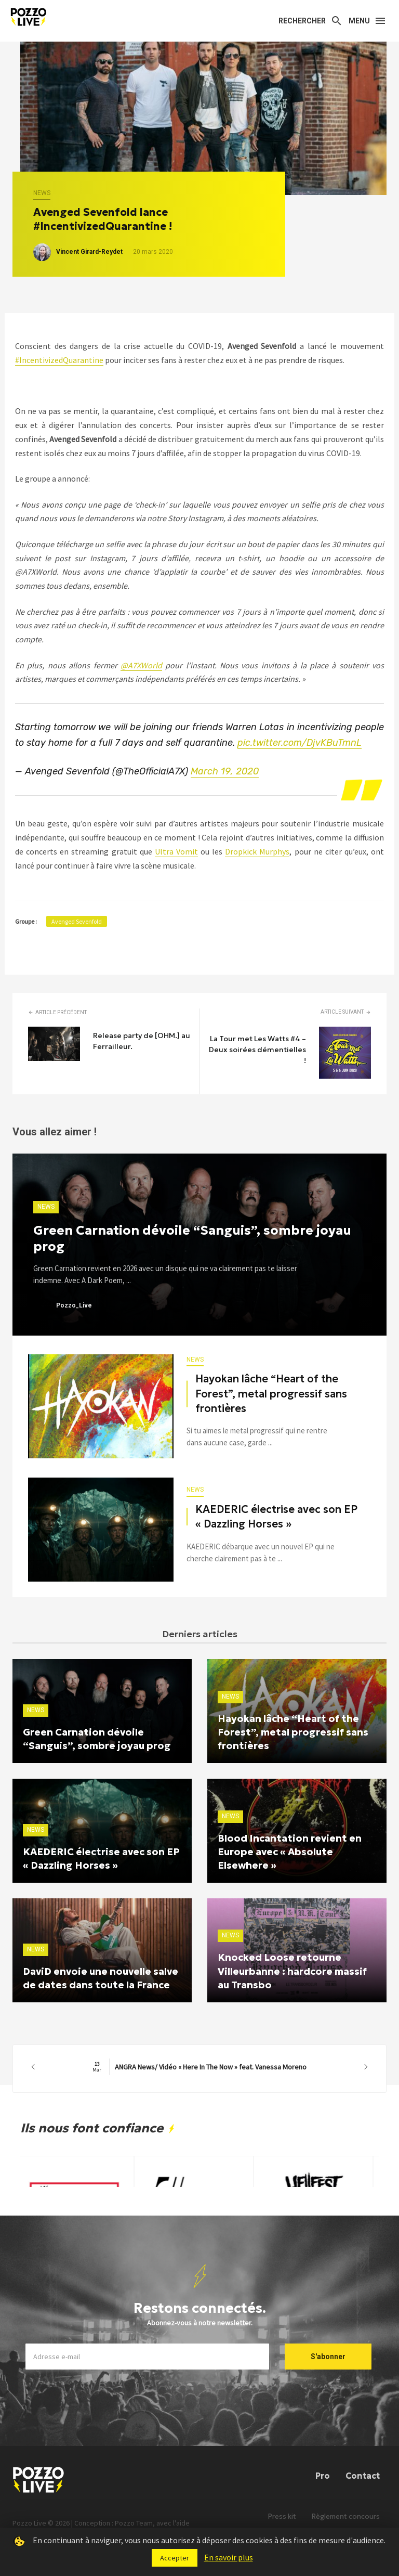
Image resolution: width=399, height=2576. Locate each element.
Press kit (282, 2516)
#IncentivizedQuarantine (59, 360)
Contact (362, 2475)
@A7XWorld (141, 665)
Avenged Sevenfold (76, 921)
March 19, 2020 (225, 771)
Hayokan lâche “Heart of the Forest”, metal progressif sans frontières (271, 1393)
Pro (322, 2475)
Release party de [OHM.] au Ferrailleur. (141, 1041)
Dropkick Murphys (257, 851)
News (41, 193)
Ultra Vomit (176, 851)
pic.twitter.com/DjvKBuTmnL (299, 742)
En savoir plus (228, 2557)
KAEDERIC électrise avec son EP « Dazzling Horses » (276, 1517)
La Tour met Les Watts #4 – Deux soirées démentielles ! (257, 1049)
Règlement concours (346, 2516)
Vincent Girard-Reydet (89, 251)
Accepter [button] (174, 2557)
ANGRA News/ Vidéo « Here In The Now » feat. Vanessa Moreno (199, 2067)
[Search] (310, 20)
